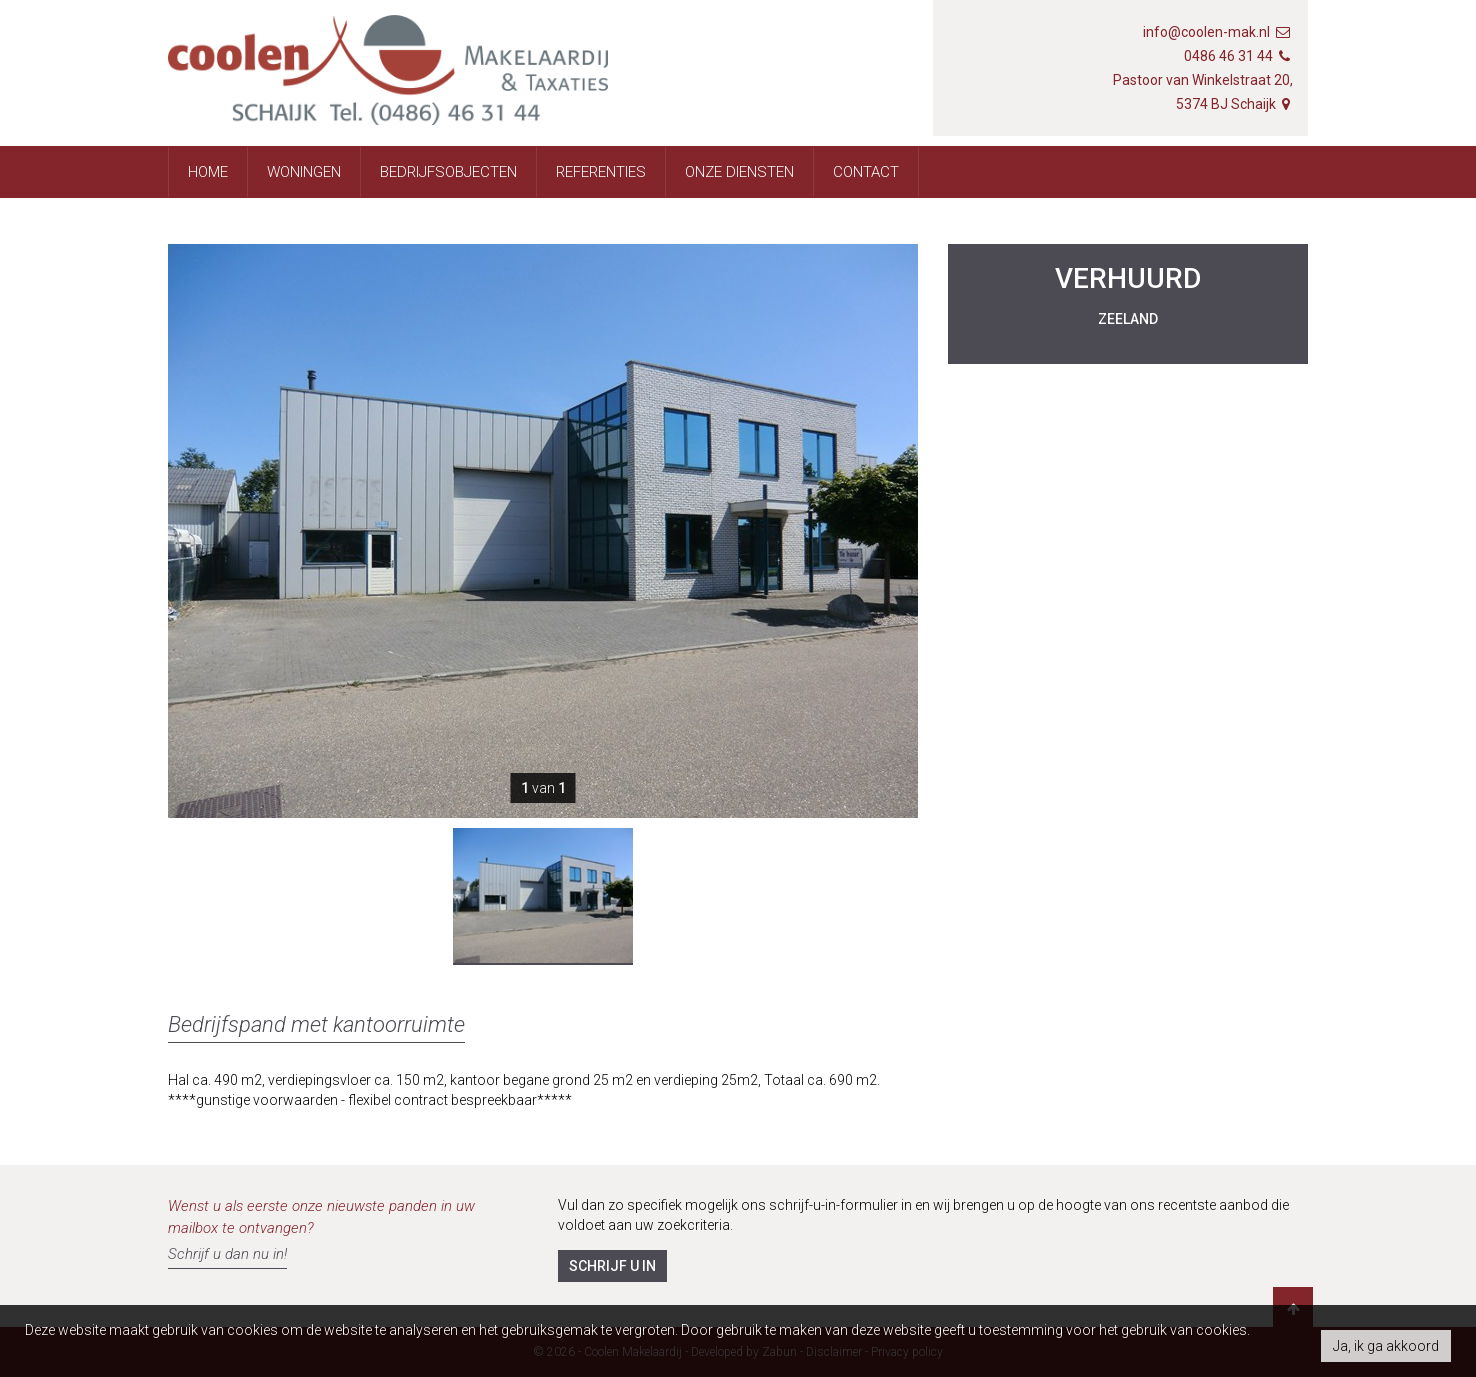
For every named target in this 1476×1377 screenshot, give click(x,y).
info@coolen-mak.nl (1206, 32)
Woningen (304, 172)
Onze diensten (739, 172)
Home (208, 172)
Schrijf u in (612, 1266)
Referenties (601, 172)
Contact (866, 172)
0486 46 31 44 (1228, 56)
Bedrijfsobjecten (448, 172)
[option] (543, 896)
